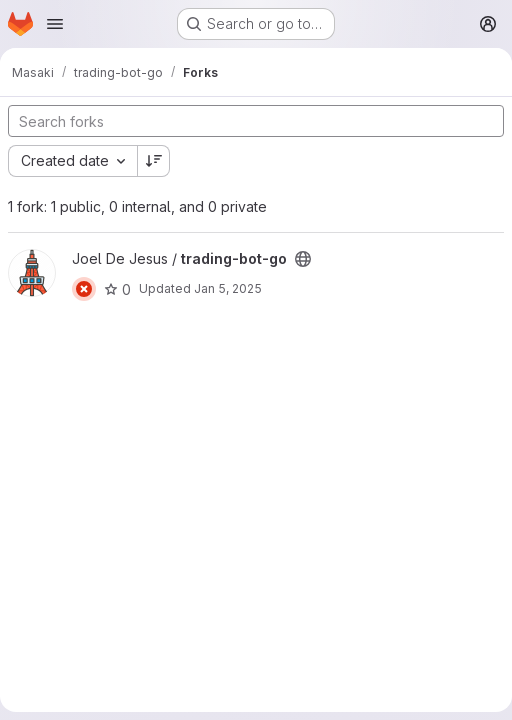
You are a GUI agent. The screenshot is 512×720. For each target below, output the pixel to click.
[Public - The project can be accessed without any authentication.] (303, 259)
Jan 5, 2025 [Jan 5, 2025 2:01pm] (228, 288)
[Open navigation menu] (55, 24)
